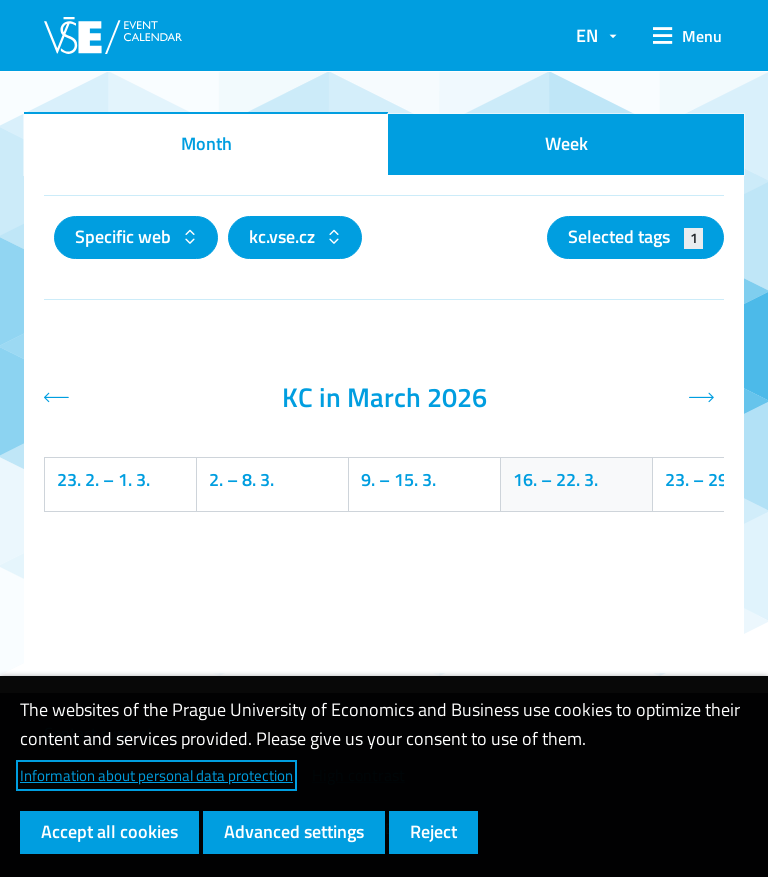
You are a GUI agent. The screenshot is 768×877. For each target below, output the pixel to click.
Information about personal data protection (156, 775)
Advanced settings (294, 831)
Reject (433, 831)
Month (206, 143)
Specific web (125, 236)
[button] (680, 36)
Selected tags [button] (635, 236)
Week (566, 143)
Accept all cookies (109, 831)
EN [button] (587, 35)
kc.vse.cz (284, 236)
